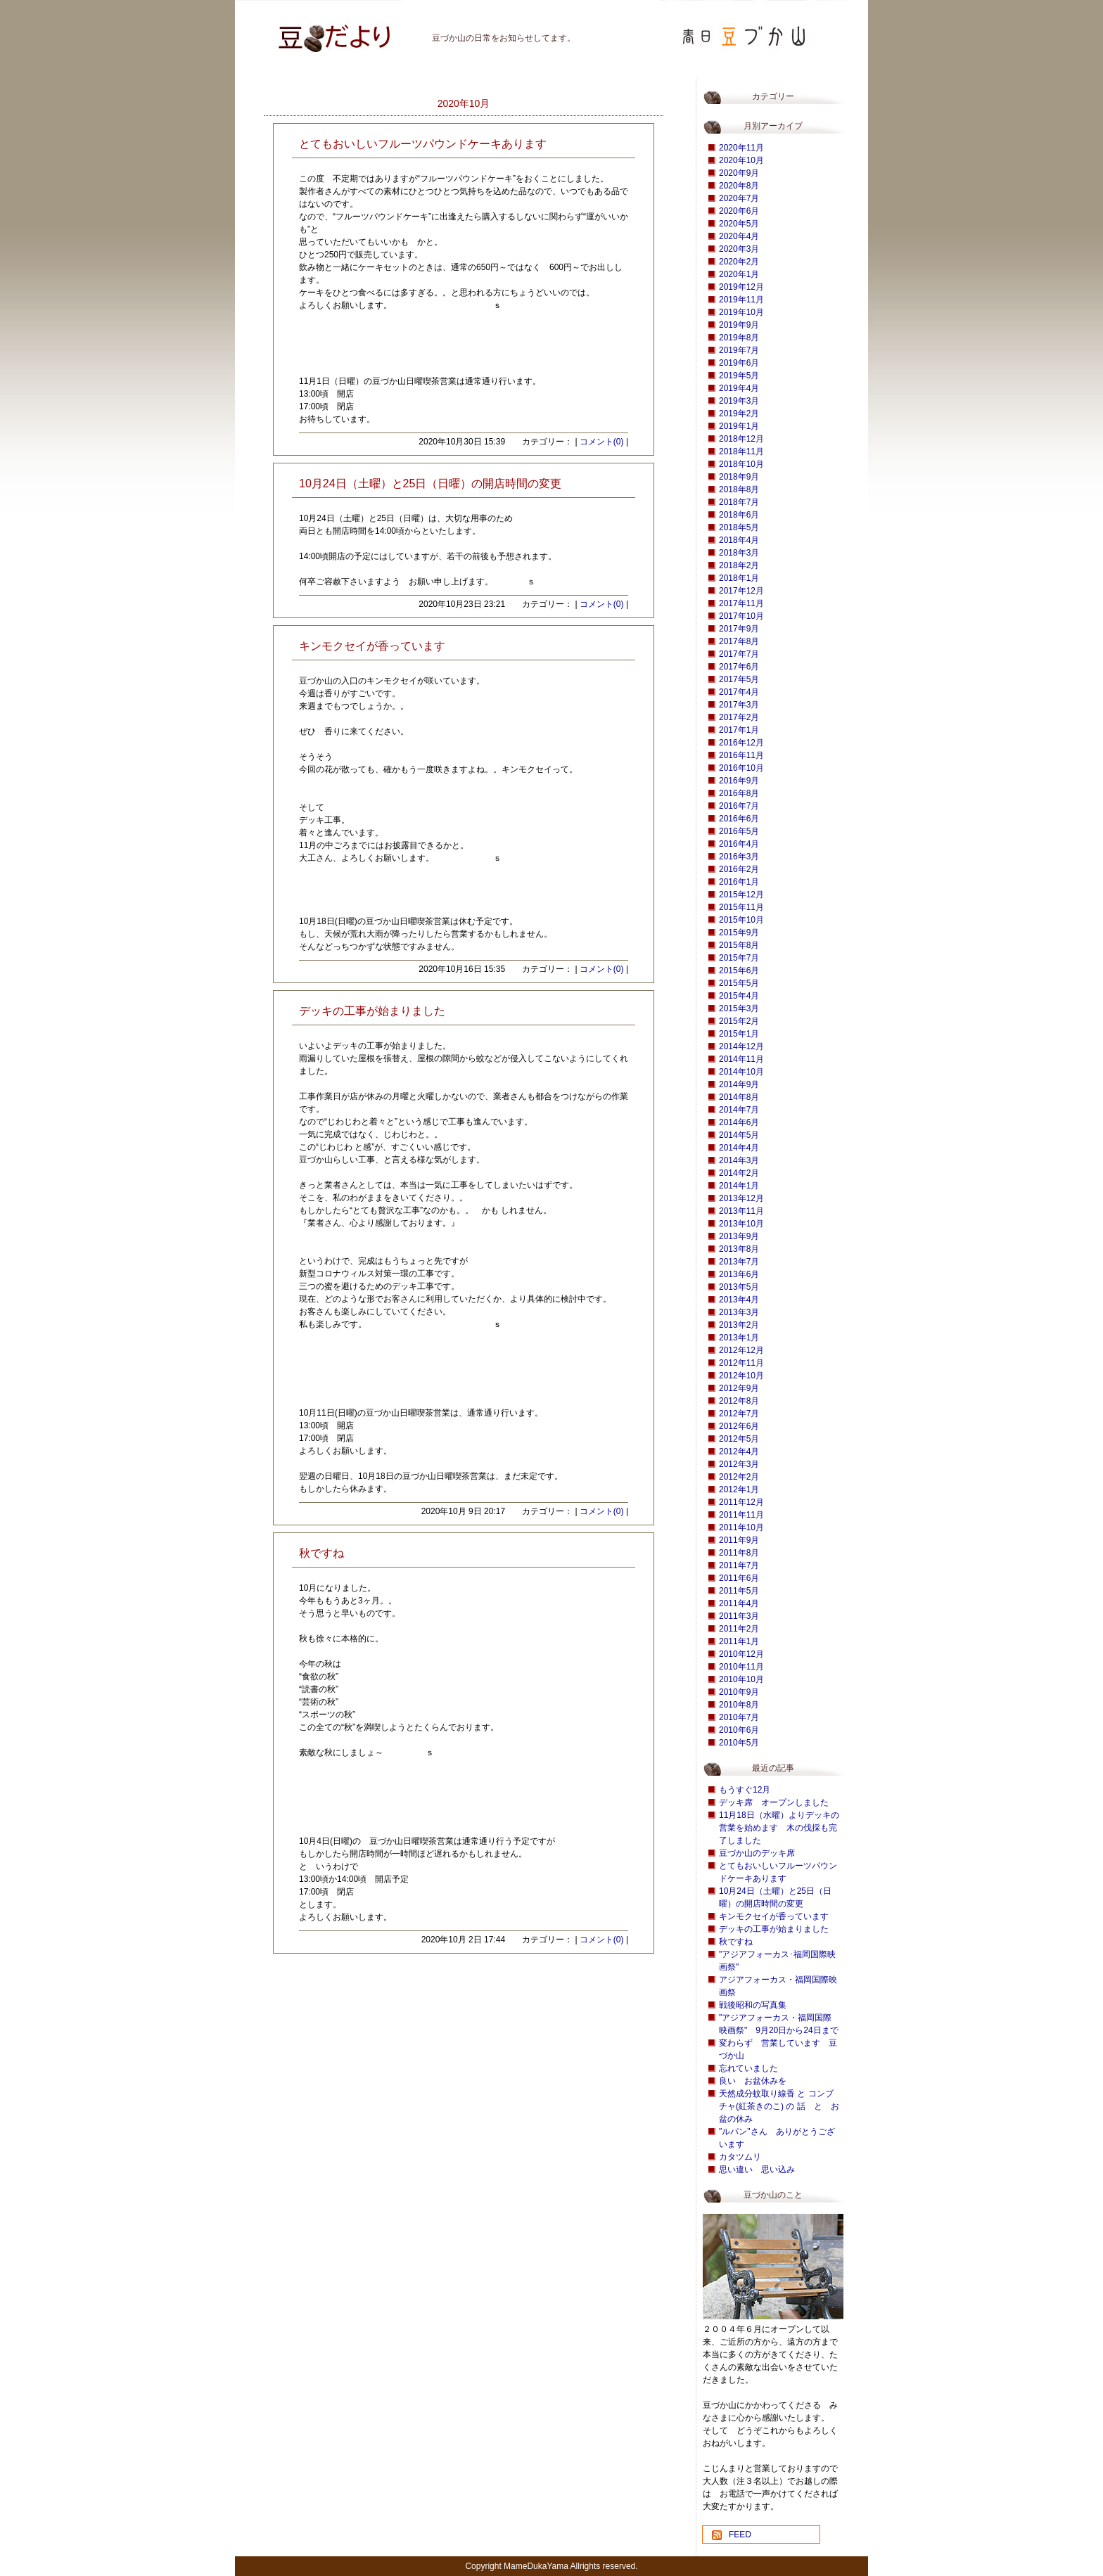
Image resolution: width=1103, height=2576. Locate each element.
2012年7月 (739, 1413)
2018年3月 (739, 553)
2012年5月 (739, 1439)
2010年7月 (739, 1717)
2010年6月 (739, 1730)
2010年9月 (739, 1692)
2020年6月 (739, 211)
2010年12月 (741, 1654)
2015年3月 (739, 1008)
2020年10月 (741, 160)
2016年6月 (739, 819)
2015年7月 (739, 958)
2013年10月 (741, 1224)
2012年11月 (741, 1363)
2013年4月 (739, 1300)
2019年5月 (739, 375)
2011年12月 (741, 1502)
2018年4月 (739, 540)
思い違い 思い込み (757, 2169)
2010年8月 (739, 1705)
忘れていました (748, 2068)
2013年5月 (739, 1287)
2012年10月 (741, 1375)
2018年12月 (741, 439)
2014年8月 (739, 1097)
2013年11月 (741, 1211)
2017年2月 (739, 717)
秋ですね (736, 1942)
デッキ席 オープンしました (774, 1802)
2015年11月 (741, 907)
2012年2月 (739, 1477)
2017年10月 (741, 616)
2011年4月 (739, 1603)
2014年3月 (739, 1160)
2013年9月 (739, 1236)
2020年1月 (739, 274)
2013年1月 (739, 1338)
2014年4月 (739, 1148)
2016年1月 (739, 882)
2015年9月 (739, 932)
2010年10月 (741, 1679)
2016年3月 (739, 856)
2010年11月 (741, 1667)
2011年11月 (741, 1515)
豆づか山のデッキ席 (757, 1853)
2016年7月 (739, 806)
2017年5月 (739, 679)
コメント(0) (602, 442)
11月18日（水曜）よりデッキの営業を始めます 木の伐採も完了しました (779, 1827)
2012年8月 (739, 1401)
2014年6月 (739, 1122)
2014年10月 (741, 1072)
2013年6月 (739, 1274)
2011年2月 (739, 1629)
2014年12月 (741, 1046)
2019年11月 (741, 300)
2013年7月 (739, 1262)
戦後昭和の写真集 (752, 2005)
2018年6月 (739, 515)
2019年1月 (739, 426)
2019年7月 (739, 350)
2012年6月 (739, 1426)
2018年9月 (739, 477)
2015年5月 (739, 983)
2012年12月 (741, 1350)
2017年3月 (739, 705)
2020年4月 (739, 236)
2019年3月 (739, 401)
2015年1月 (739, 1034)
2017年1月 (739, 730)
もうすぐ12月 (744, 1790)
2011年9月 (739, 1540)
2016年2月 (739, 869)
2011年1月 (739, 1641)
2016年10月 (741, 768)
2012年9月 (739, 1388)
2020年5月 (739, 224)
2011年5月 (739, 1591)
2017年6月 (739, 667)
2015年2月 (739, 1021)
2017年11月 (741, 603)
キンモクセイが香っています (774, 1916)
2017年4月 (739, 692)
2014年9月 (739, 1084)
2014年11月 (741, 1059)
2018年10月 (741, 464)
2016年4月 (739, 844)
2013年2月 (739, 1325)
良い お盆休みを (752, 2081)
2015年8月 (739, 945)
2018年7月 (739, 502)
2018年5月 (739, 527)
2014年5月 (739, 1135)
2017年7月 (739, 654)
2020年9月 (739, 173)
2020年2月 (739, 262)
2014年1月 (739, 1186)
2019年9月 (739, 325)
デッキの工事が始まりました (774, 1929)
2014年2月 (739, 1173)
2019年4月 (739, 388)
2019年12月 (741, 287)
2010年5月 (739, 1743)
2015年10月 (741, 920)
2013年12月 (741, 1198)
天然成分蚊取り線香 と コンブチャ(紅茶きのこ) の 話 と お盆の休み (779, 2106)
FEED (740, 2534)
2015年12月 (741, 894)
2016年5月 (739, 831)
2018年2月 (739, 565)
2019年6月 (739, 363)
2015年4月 (739, 996)
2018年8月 (739, 489)
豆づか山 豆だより (316, 31)
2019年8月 (739, 337)
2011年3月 (739, 1616)
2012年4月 (739, 1451)
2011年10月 (741, 1527)
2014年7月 (739, 1110)
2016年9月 (739, 781)
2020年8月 (739, 186)
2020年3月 (739, 249)
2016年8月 (739, 793)
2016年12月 (741, 743)
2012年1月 (739, 1489)
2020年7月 (739, 198)
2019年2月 (739, 413)
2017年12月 (741, 591)
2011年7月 (739, 1565)
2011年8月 (739, 1553)
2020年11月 (741, 148)
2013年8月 (739, 1249)
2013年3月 (739, 1312)
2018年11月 (741, 451)
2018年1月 (739, 578)
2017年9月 (739, 629)
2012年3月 (739, 1464)
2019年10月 (741, 312)
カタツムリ (740, 2157)
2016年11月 (741, 755)
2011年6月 (739, 1578)
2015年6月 (739, 970)
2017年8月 (739, 641)
